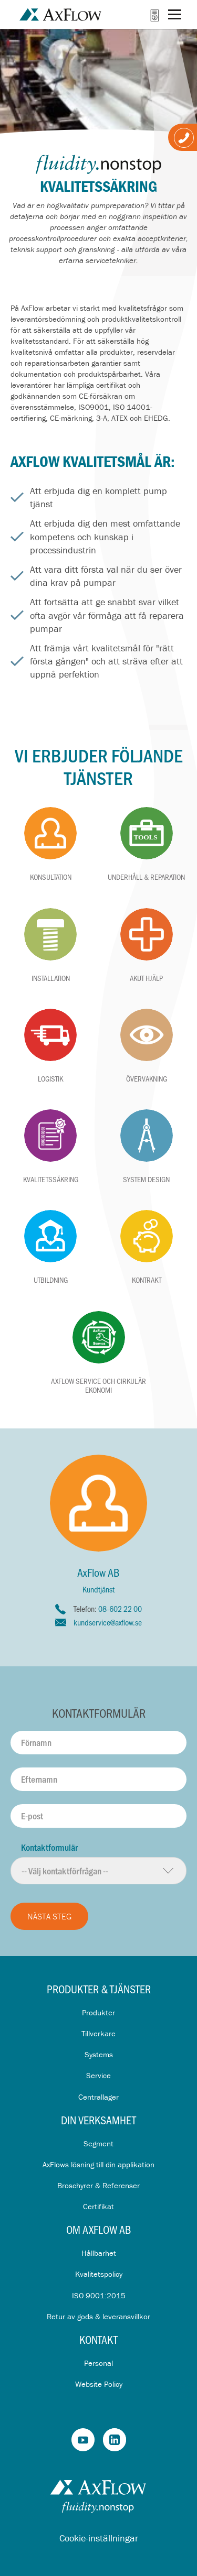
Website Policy (98, 2384)
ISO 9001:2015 (99, 2295)
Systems (99, 2054)
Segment (98, 2143)
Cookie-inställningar (98, 2538)
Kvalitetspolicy (98, 2274)
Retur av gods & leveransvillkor (98, 2316)
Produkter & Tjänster (99, 1988)
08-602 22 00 (120, 1608)
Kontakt (98, 2339)
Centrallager (98, 2097)
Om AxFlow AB (98, 2229)
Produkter (98, 2012)
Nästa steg (49, 1916)
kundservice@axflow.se (108, 1622)
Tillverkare (98, 2033)
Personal (98, 2363)
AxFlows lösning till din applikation (98, 2164)
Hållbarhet (98, 2253)
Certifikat (98, 2206)
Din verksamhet (98, 2119)
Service (98, 2075)
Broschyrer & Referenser (98, 2185)
